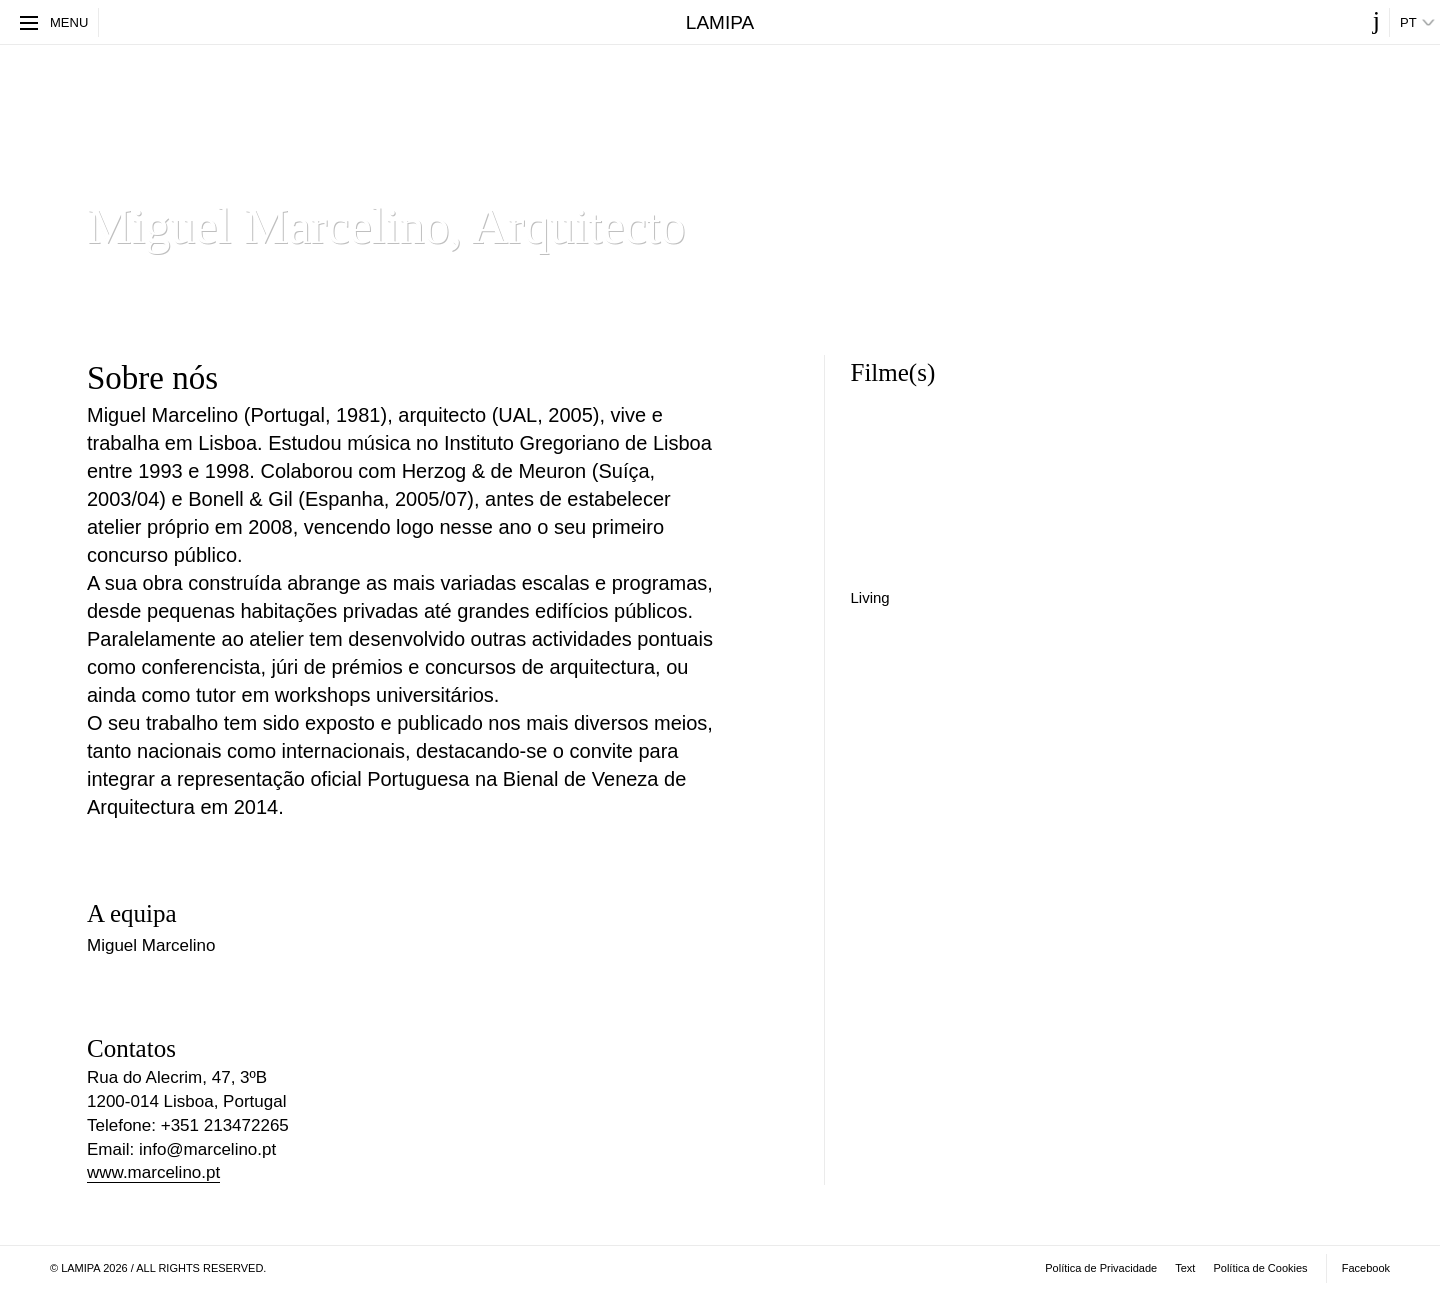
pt (1408, 22)
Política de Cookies (1260, 1268)
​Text (1185, 1268)
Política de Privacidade (1101, 1268)
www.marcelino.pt (153, 1172)
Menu (54, 22)
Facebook (1366, 1268)
